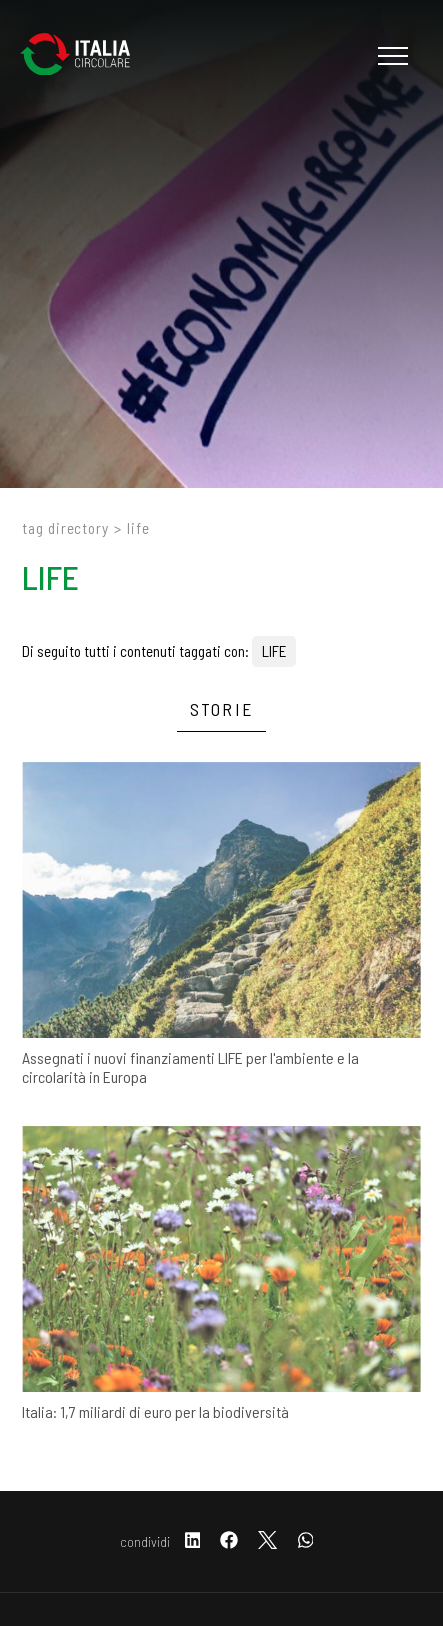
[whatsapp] (306, 1541)
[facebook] (229, 1541)
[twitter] (267, 1541)
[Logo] (85, 56)
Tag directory (65, 528)
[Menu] (390, 56)
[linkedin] (193, 1541)
